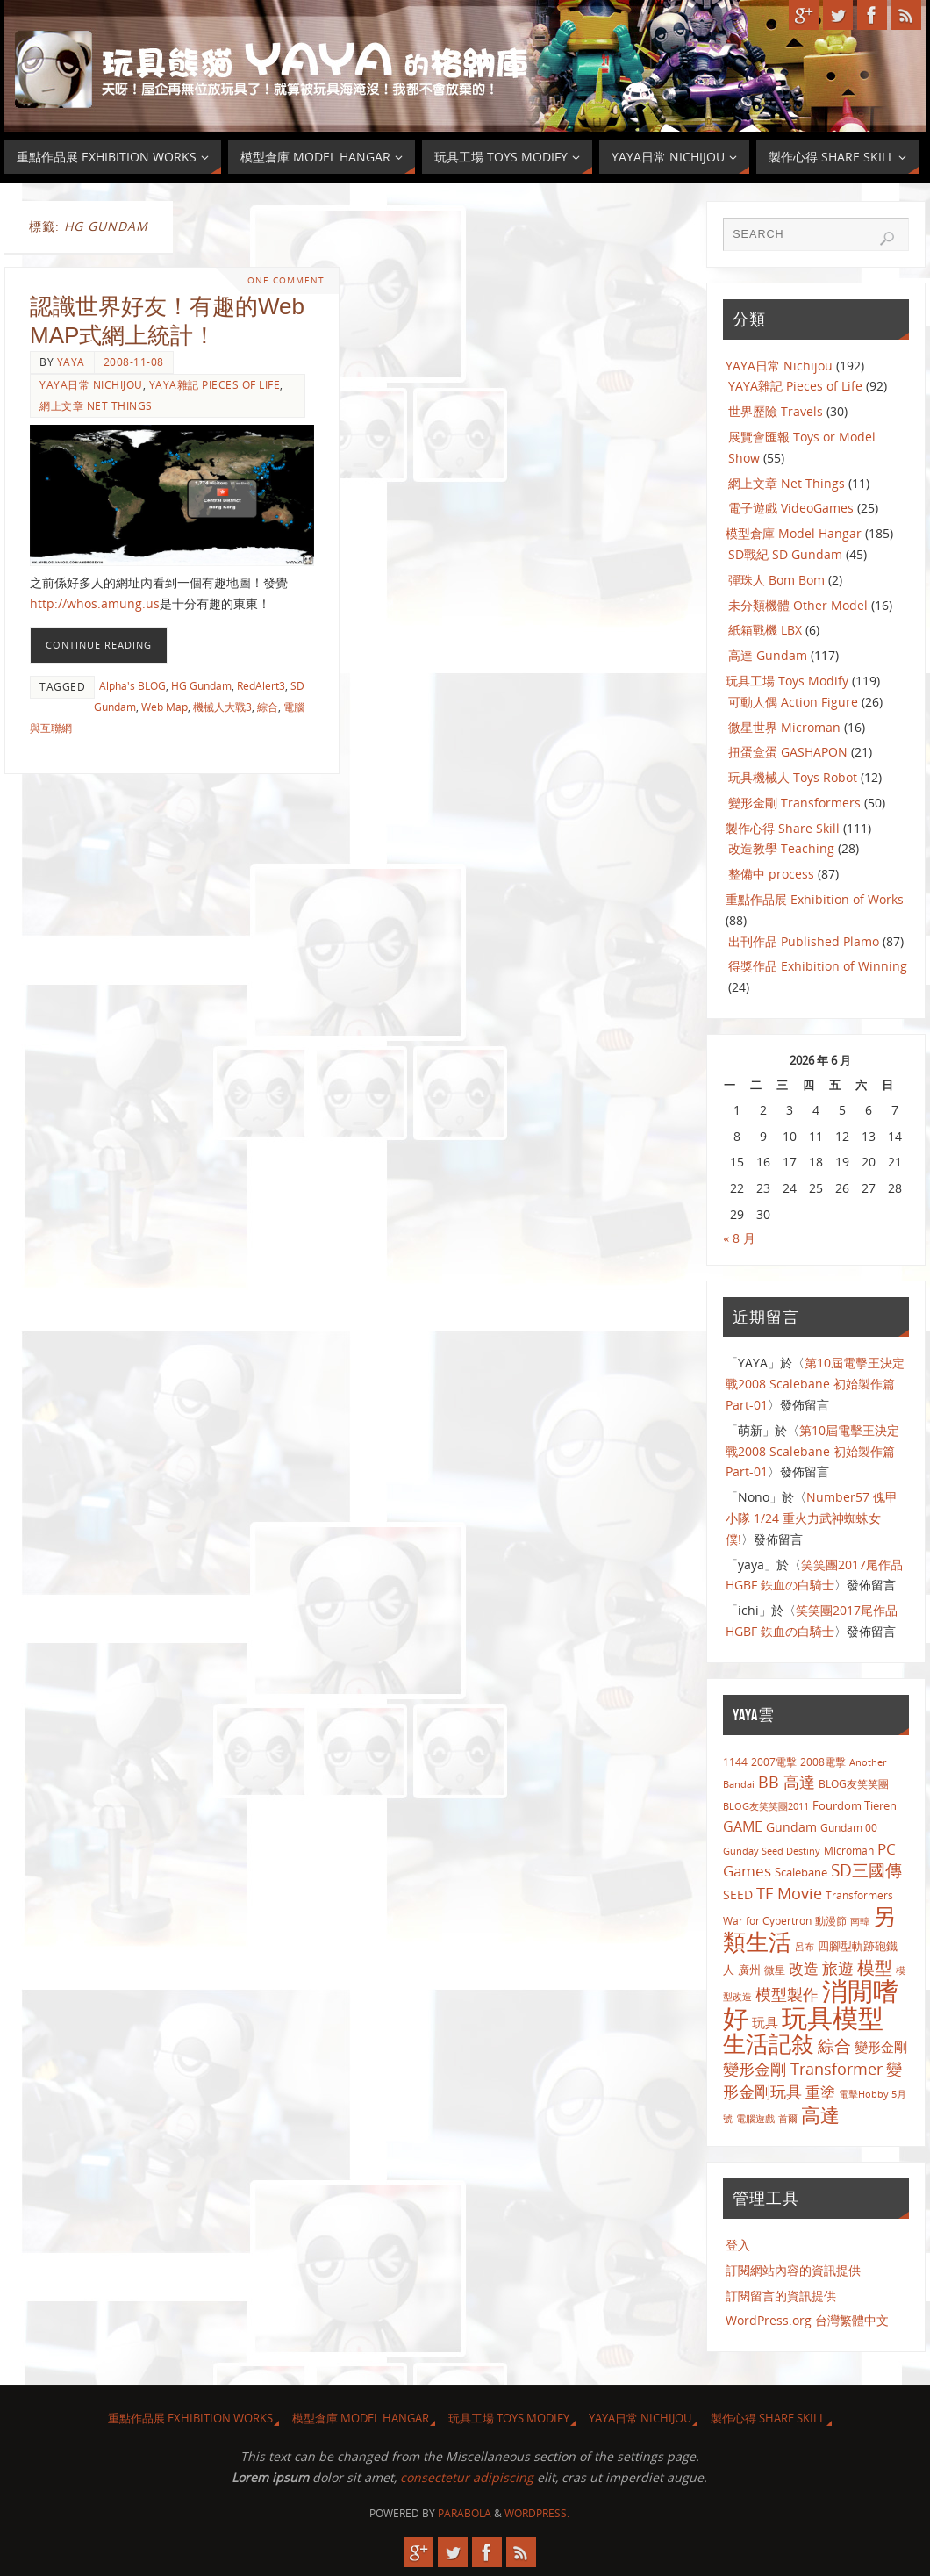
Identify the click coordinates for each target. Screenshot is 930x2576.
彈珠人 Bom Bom (776, 579)
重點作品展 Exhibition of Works (815, 899)
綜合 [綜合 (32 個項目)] (834, 2045)
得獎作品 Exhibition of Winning (817, 966)
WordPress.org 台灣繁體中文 (807, 2320)
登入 (738, 2244)
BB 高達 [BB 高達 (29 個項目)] (786, 1781)
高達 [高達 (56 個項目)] (820, 2115)
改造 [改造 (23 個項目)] (804, 1968)
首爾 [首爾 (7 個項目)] (788, 2118)
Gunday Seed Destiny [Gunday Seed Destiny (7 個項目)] (771, 1850)
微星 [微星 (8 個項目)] (774, 1969)
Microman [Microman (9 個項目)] (849, 1850)
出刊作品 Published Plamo (803, 941)
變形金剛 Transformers (794, 802)
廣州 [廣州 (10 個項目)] (749, 1969)
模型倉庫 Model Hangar (794, 533)
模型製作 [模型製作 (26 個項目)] (787, 1994)
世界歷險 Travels (775, 411)
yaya (71, 362)
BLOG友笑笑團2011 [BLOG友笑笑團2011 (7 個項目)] (766, 1805)
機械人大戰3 (222, 707)
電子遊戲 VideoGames (791, 507)
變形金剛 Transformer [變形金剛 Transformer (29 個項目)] (803, 2068)
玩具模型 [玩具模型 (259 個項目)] (833, 2017)
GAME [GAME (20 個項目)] (742, 1826)
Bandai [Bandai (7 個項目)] (739, 1783)
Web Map (164, 707)
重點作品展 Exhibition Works (190, 2418)
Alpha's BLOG (132, 685)
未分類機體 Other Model (798, 605)
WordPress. (536, 2513)
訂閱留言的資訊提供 (781, 2295)
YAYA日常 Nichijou (91, 384)
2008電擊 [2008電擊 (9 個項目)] (823, 1761)
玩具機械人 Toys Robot (792, 777)
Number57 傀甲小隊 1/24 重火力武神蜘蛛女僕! (812, 1518)
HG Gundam (201, 685)
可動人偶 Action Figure (793, 701)
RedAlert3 (261, 685)
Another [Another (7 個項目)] (867, 1762)
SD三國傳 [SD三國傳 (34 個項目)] (866, 1870)
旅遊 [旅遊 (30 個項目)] (838, 1967)
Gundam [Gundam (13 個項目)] (791, 1827)
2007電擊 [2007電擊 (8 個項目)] (774, 1761)
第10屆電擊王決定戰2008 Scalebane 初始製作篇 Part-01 (815, 1383)
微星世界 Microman (784, 727)
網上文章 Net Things (96, 405)
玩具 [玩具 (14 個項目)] (765, 2022)
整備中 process (771, 873)
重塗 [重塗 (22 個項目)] (820, 2092)
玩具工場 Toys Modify (787, 680)
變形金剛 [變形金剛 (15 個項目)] (881, 2047)
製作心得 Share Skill (783, 828)
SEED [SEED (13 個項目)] (738, 1894)
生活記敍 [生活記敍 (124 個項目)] (768, 2043)
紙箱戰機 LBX (765, 629)
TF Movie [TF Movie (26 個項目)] (789, 1893)
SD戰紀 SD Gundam (785, 554)
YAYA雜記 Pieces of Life (215, 384)
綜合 (267, 707)
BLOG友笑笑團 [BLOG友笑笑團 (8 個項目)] (854, 1783)
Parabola (464, 2513)
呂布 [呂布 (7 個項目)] (804, 1946)
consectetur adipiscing (466, 2477)
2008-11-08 (134, 362)
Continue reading (99, 644)
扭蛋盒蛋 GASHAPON (788, 751)
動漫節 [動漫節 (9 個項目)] (831, 1920)
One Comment (286, 280)
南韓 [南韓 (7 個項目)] (859, 1920)
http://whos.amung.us (95, 603)
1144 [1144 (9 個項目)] (735, 1761)
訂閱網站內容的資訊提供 (793, 2270)
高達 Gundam (767, 655)
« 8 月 (739, 1238)
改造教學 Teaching (781, 848)
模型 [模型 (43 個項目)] (874, 1967)
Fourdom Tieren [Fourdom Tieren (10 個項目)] (854, 1805)
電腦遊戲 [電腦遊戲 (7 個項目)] (755, 2118)
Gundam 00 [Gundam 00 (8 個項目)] (848, 1827)
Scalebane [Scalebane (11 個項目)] (801, 1872)
